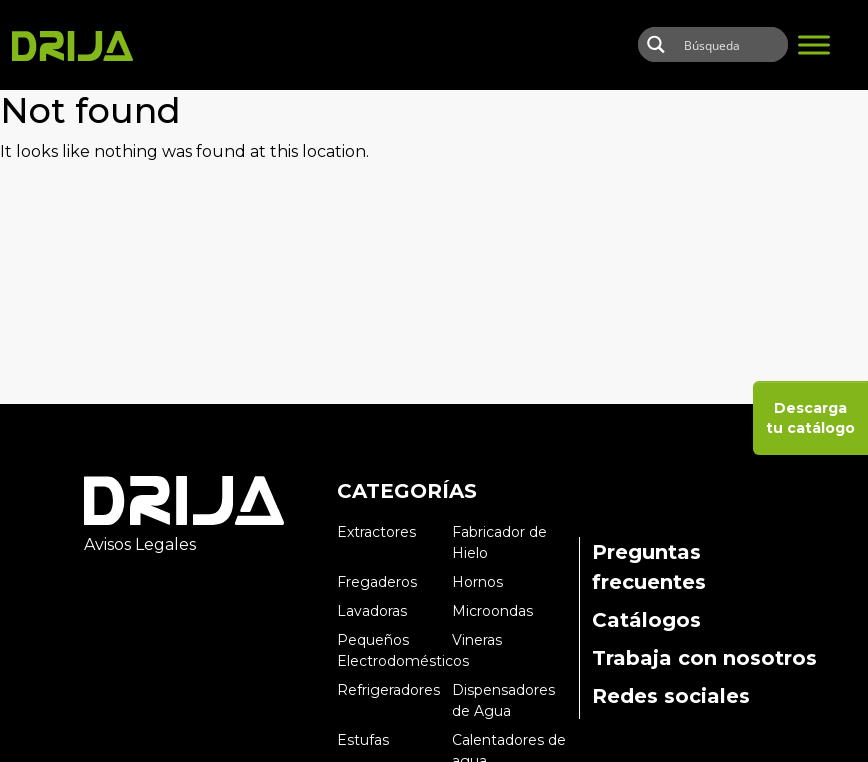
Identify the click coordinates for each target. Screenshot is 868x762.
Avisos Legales (140, 544)
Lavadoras (372, 611)
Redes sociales (671, 696)
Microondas (492, 611)
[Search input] (744, 44)
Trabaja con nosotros (704, 658)
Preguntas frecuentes (649, 567)
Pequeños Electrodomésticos (394, 650)
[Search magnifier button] (655, 44)
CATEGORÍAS (407, 491)
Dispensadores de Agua (503, 700)
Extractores (376, 532)
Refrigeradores (388, 690)
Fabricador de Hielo (499, 542)
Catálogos (646, 620)
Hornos (477, 582)
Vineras (477, 640)
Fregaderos (377, 582)
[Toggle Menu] (814, 44)
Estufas (363, 740)
